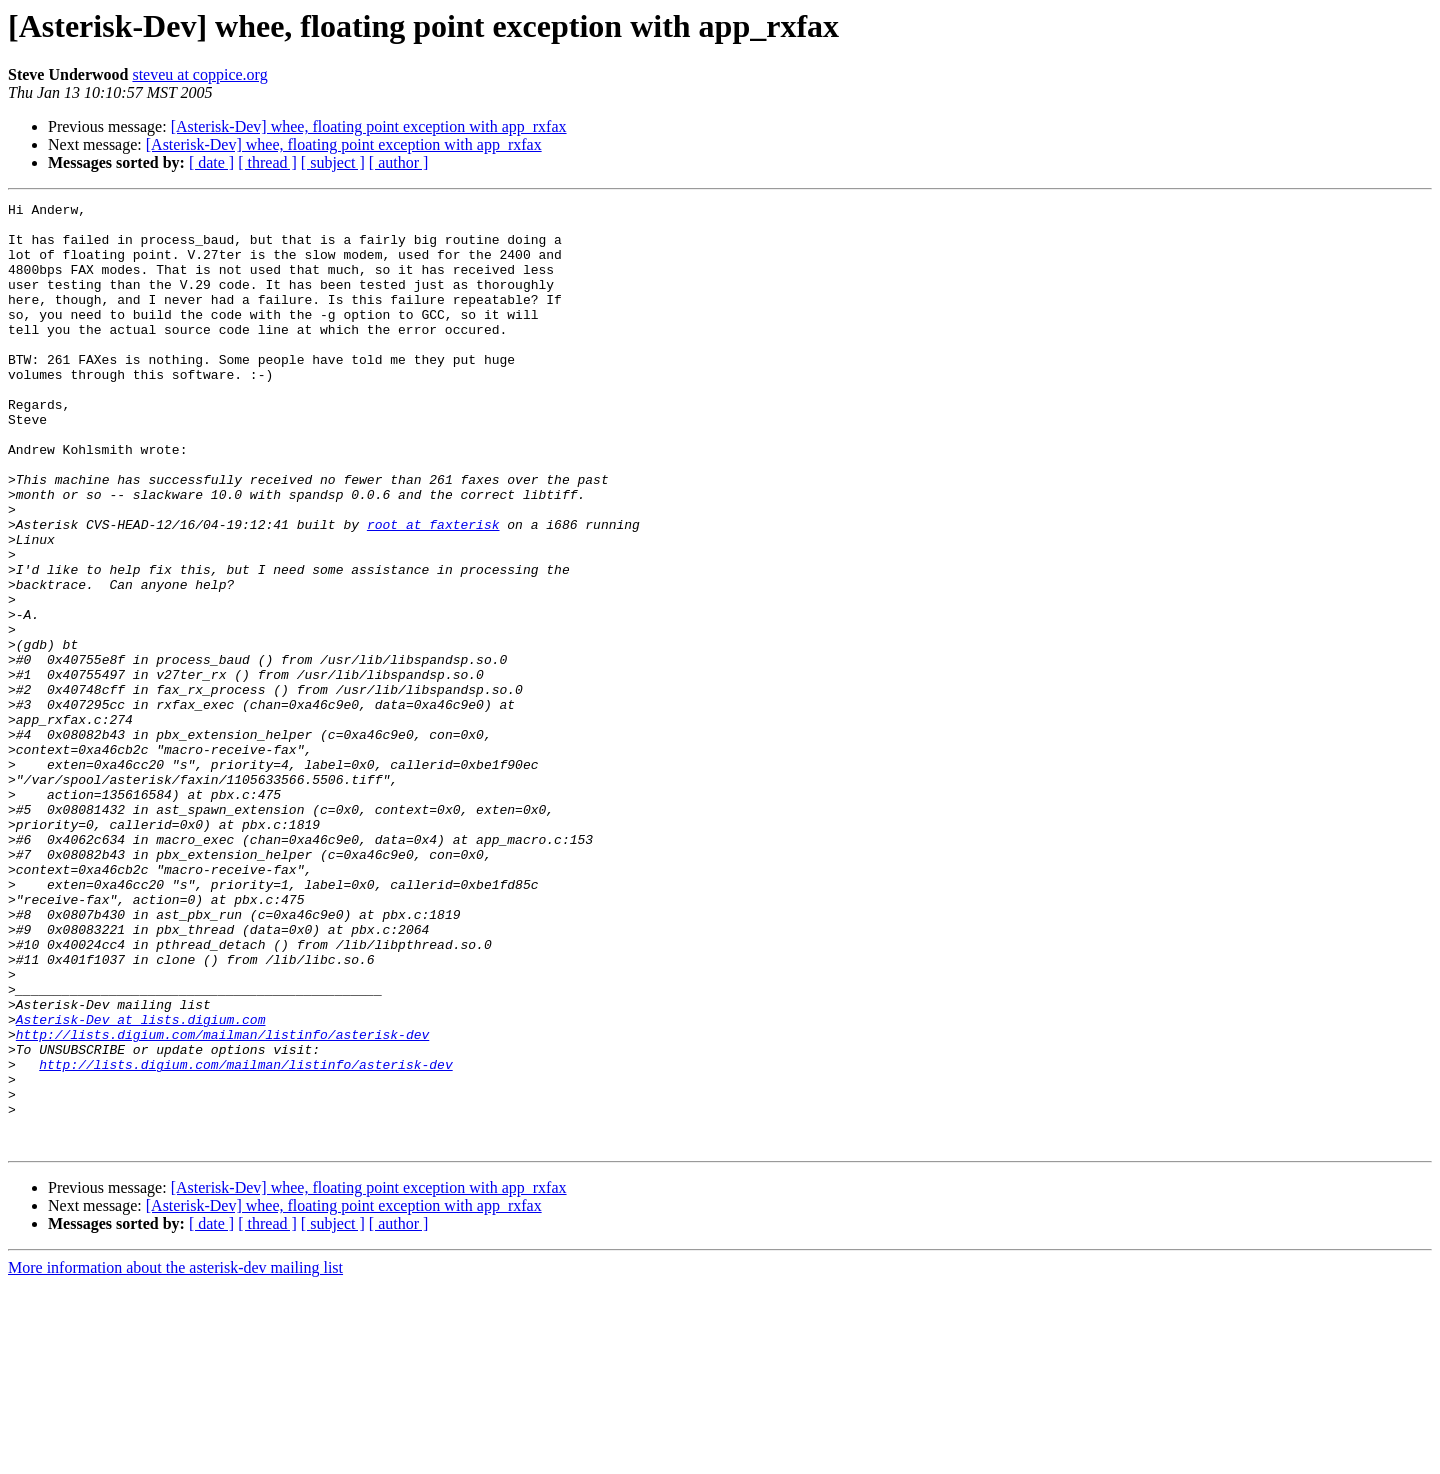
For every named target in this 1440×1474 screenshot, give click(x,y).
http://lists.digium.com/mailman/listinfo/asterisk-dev (222, 1202)
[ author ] (399, 162)
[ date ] (211, 162)
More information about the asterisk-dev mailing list (175, 1456)
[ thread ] (267, 162)
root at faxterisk (433, 590)
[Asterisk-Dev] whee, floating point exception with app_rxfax (369, 126)
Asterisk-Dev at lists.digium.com (141, 1184)
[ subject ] (333, 162)
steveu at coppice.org (199, 74)
